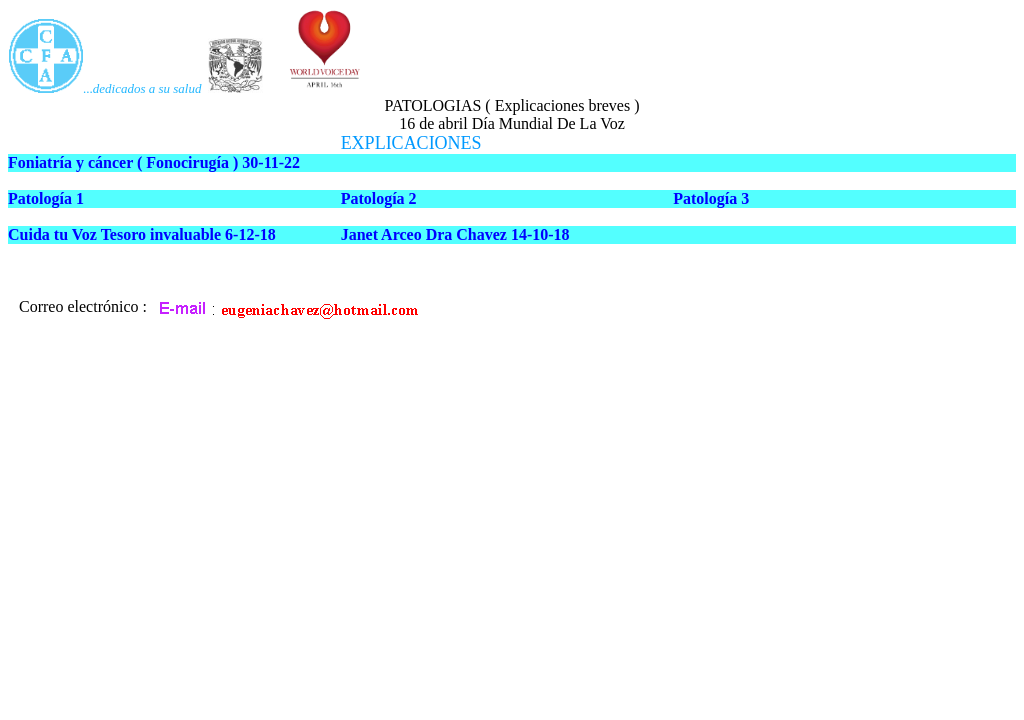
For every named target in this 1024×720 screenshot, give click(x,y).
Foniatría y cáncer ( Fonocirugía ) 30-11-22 (154, 162)
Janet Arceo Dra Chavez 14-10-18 (455, 234)
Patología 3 (711, 198)
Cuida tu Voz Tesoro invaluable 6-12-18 (142, 234)
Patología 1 (46, 198)
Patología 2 (379, 198)
